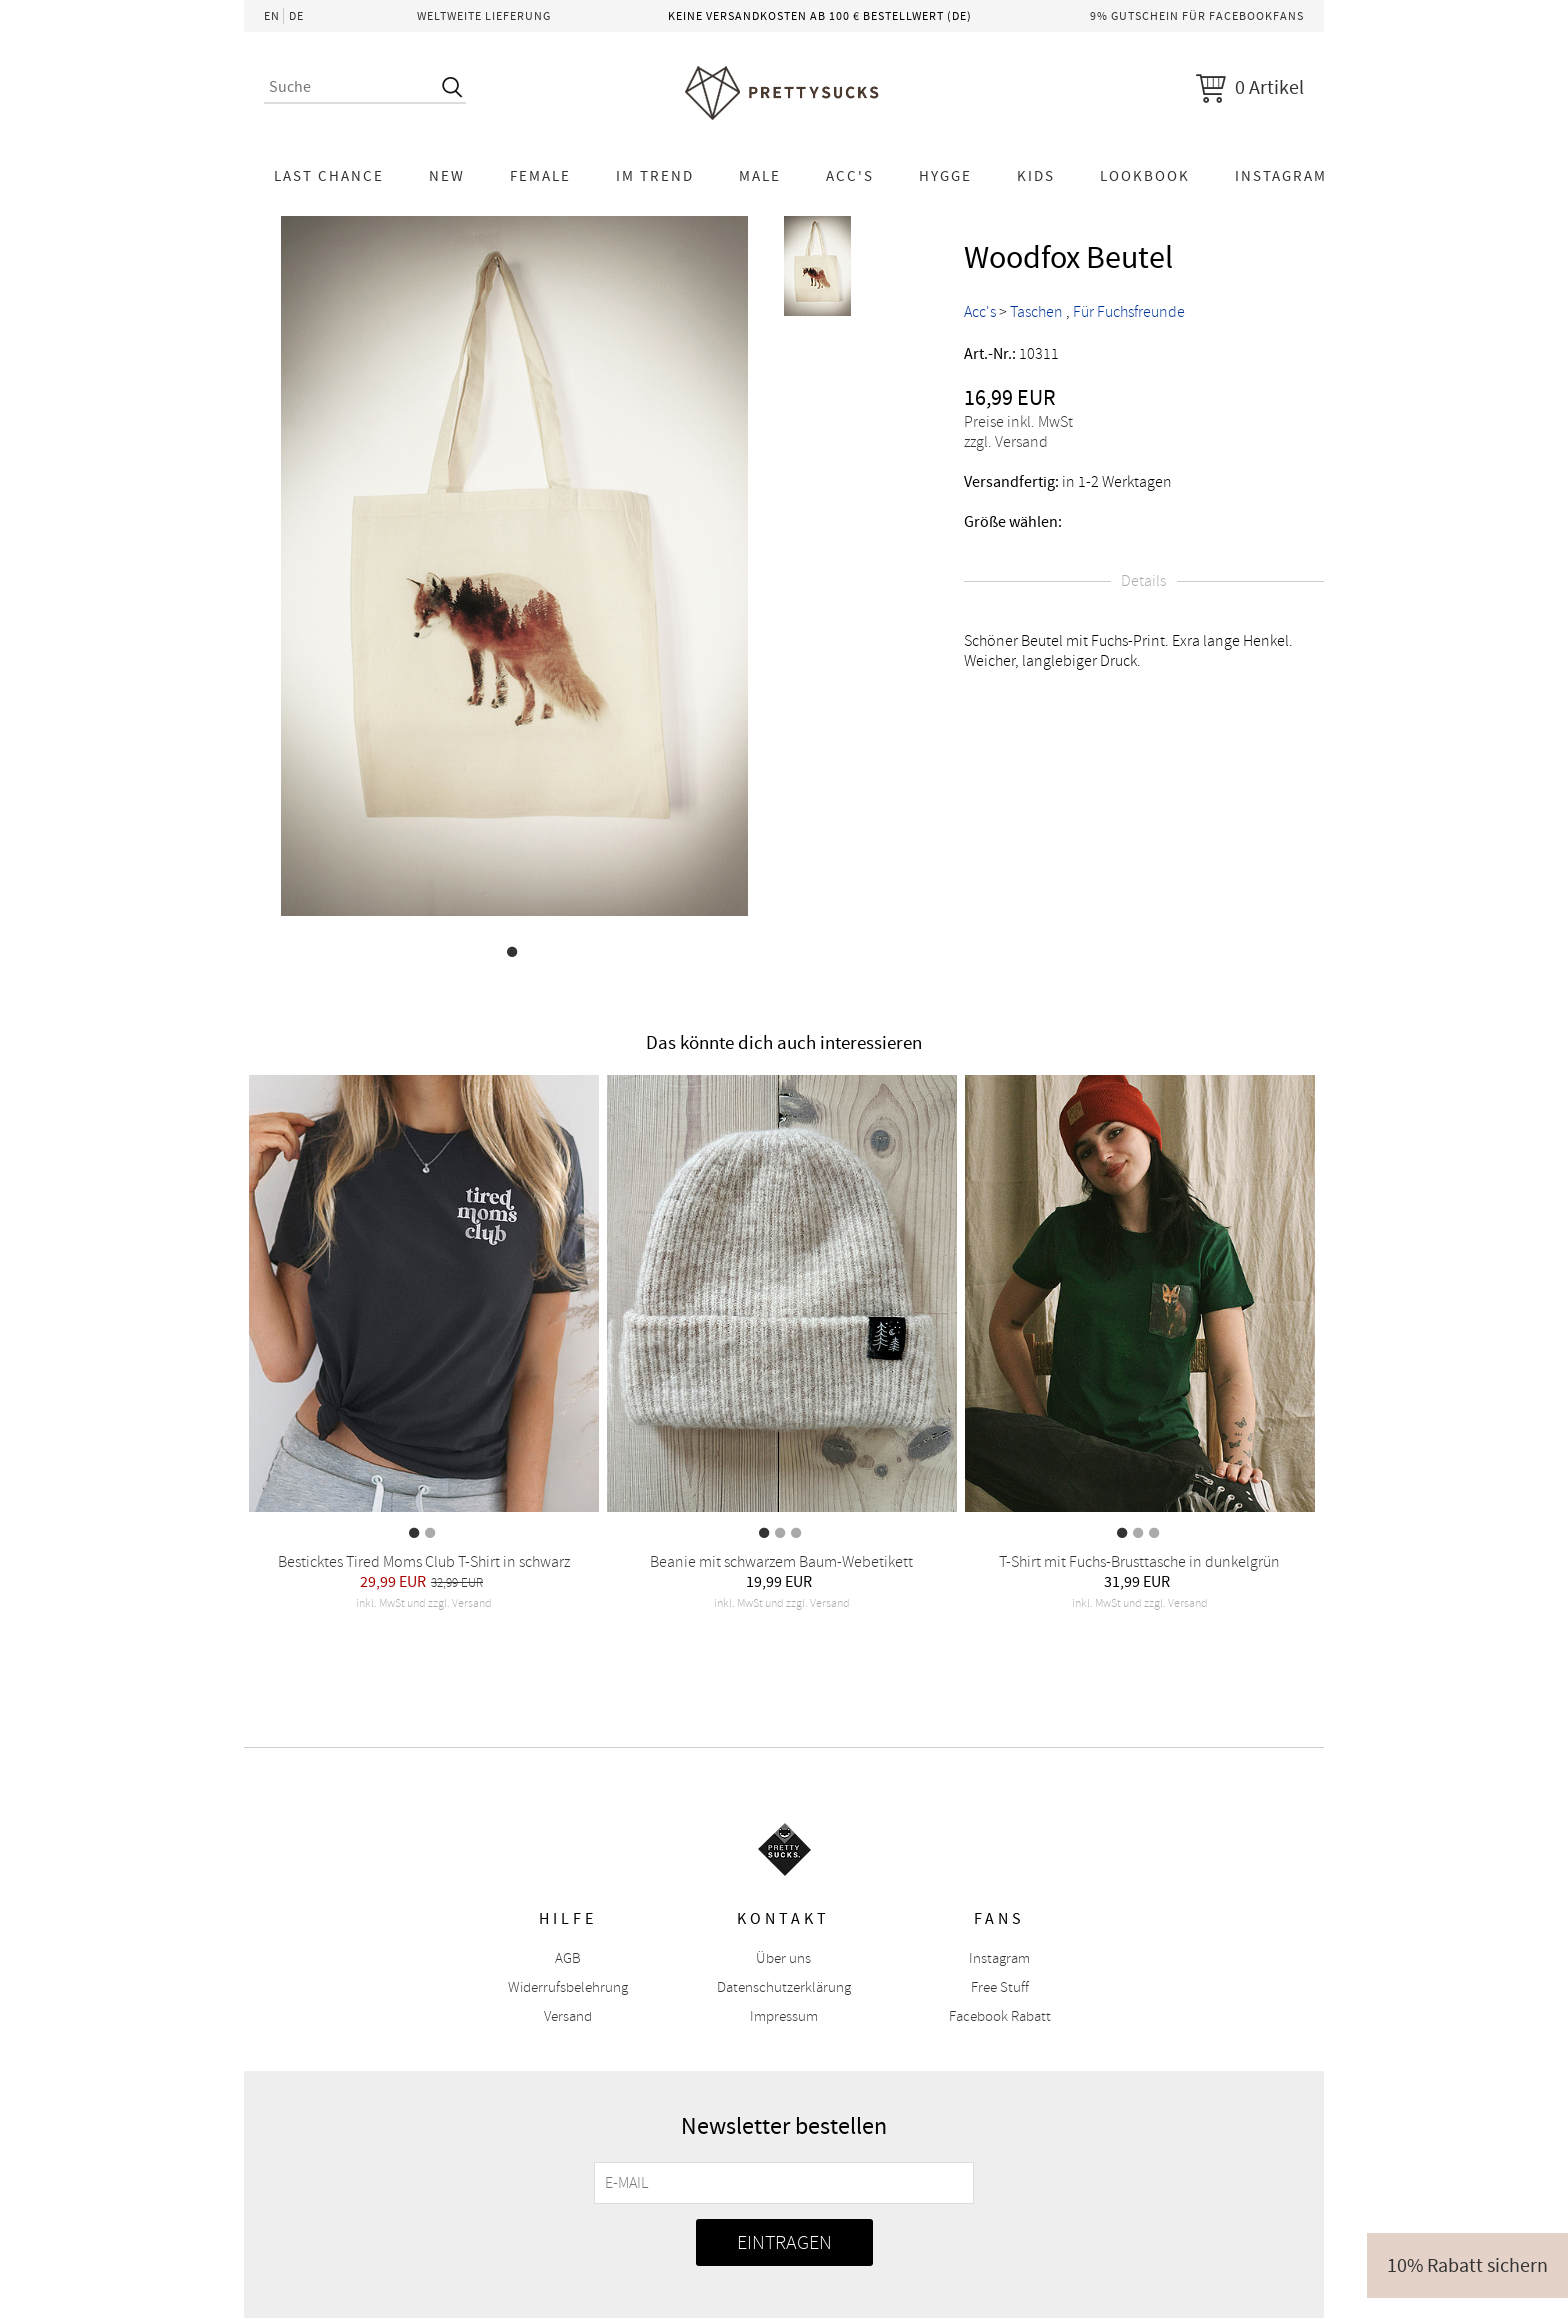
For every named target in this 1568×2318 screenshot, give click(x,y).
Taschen (1036, 312)
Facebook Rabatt (1000, 2016)
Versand (568, 2016)
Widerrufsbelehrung (568, 1987)
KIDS (1036, 176)
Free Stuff (1000, 1987)
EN (272, 16)
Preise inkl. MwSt (1018, 422)
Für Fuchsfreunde (1129, 312)
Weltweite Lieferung (484, 16)
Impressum (784, 2016)
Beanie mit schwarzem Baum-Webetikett (781, 1562)
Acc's (850, 176)
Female (540, 176)
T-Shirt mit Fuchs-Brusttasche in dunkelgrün (1139, 1562)
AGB (568, 1958)
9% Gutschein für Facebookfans (1197, 16)
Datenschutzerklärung (784, 1987)
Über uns (783, 1958)
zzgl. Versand (1006, 442)
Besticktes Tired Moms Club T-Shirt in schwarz (424, 1562)
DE (296, 16)
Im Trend (655, 176)
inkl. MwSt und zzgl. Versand (424, 1603)
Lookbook (1145, 176)
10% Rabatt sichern (1467, 2265)
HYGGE (945, 176)
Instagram (1281, 176)
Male (760, 176)
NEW (447, 176)
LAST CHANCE (329, 176)
